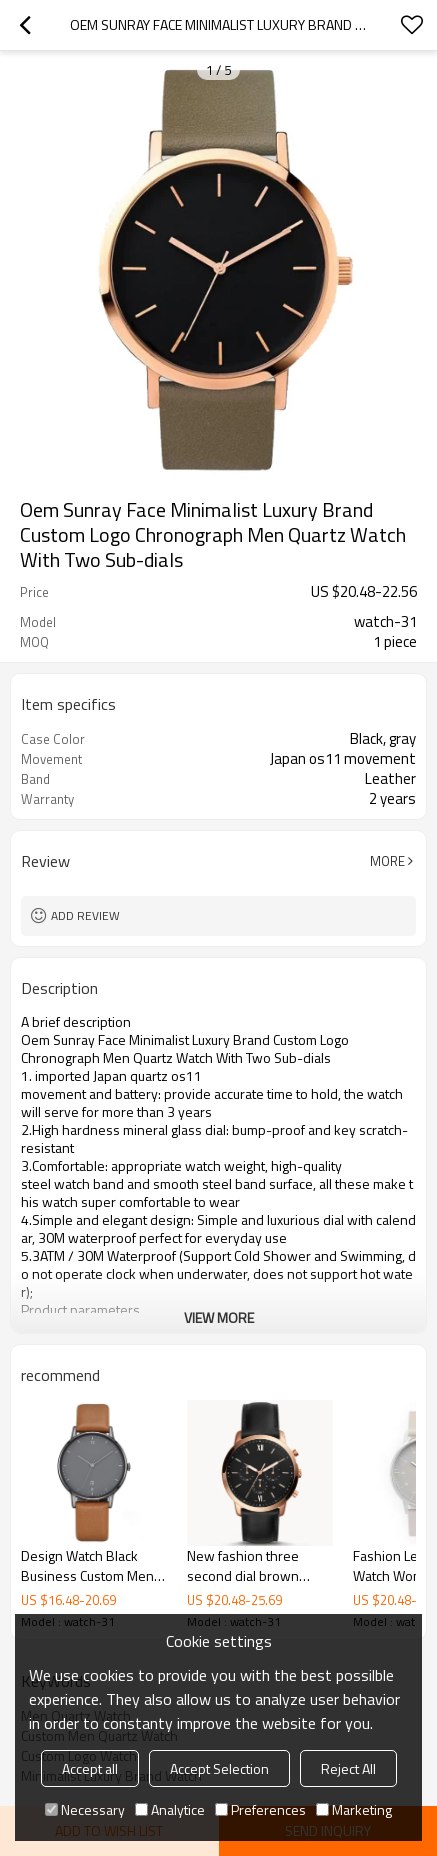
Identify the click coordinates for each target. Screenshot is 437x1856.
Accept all (90, 1768)
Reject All (348, 1768)
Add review (85, 915)
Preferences (260, 1809)
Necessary (85, 1809)
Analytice (170, 1809)
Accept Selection (219, 1768)
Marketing (354, 1809)
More (387, 861)
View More (219, 1317)
